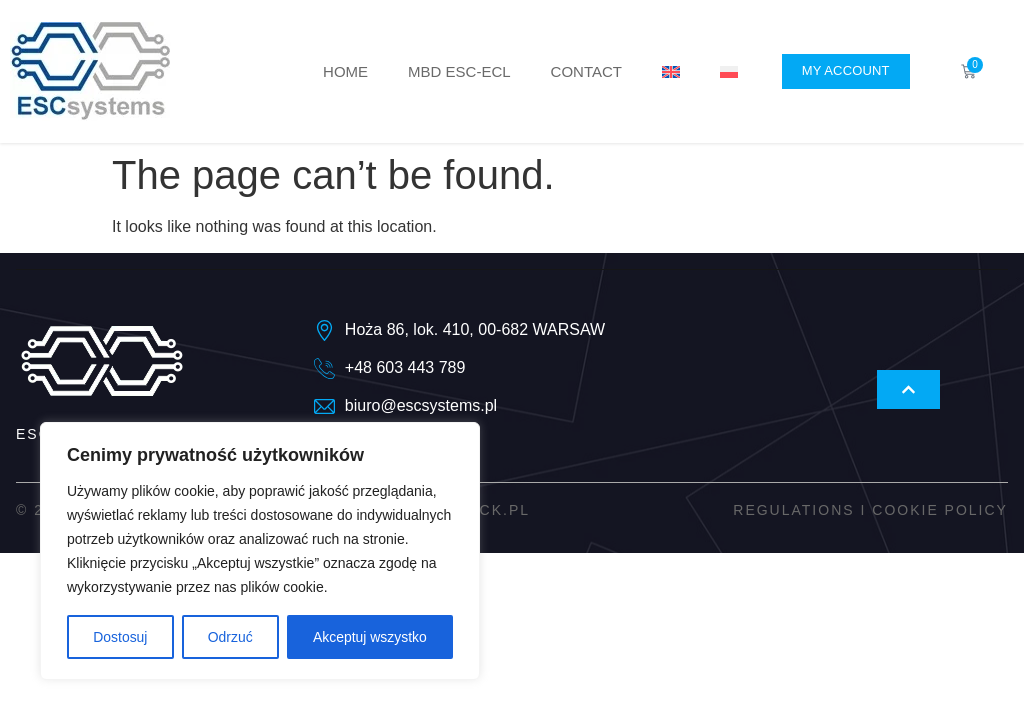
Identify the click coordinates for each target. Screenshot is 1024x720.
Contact (586, 71)
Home (345, 71)
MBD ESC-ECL (459, 71)
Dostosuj (120, 637)
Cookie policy (940, 510)
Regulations (793, 510)
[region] (260, 551)
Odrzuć (229, 637)
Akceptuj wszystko (370, 637)
